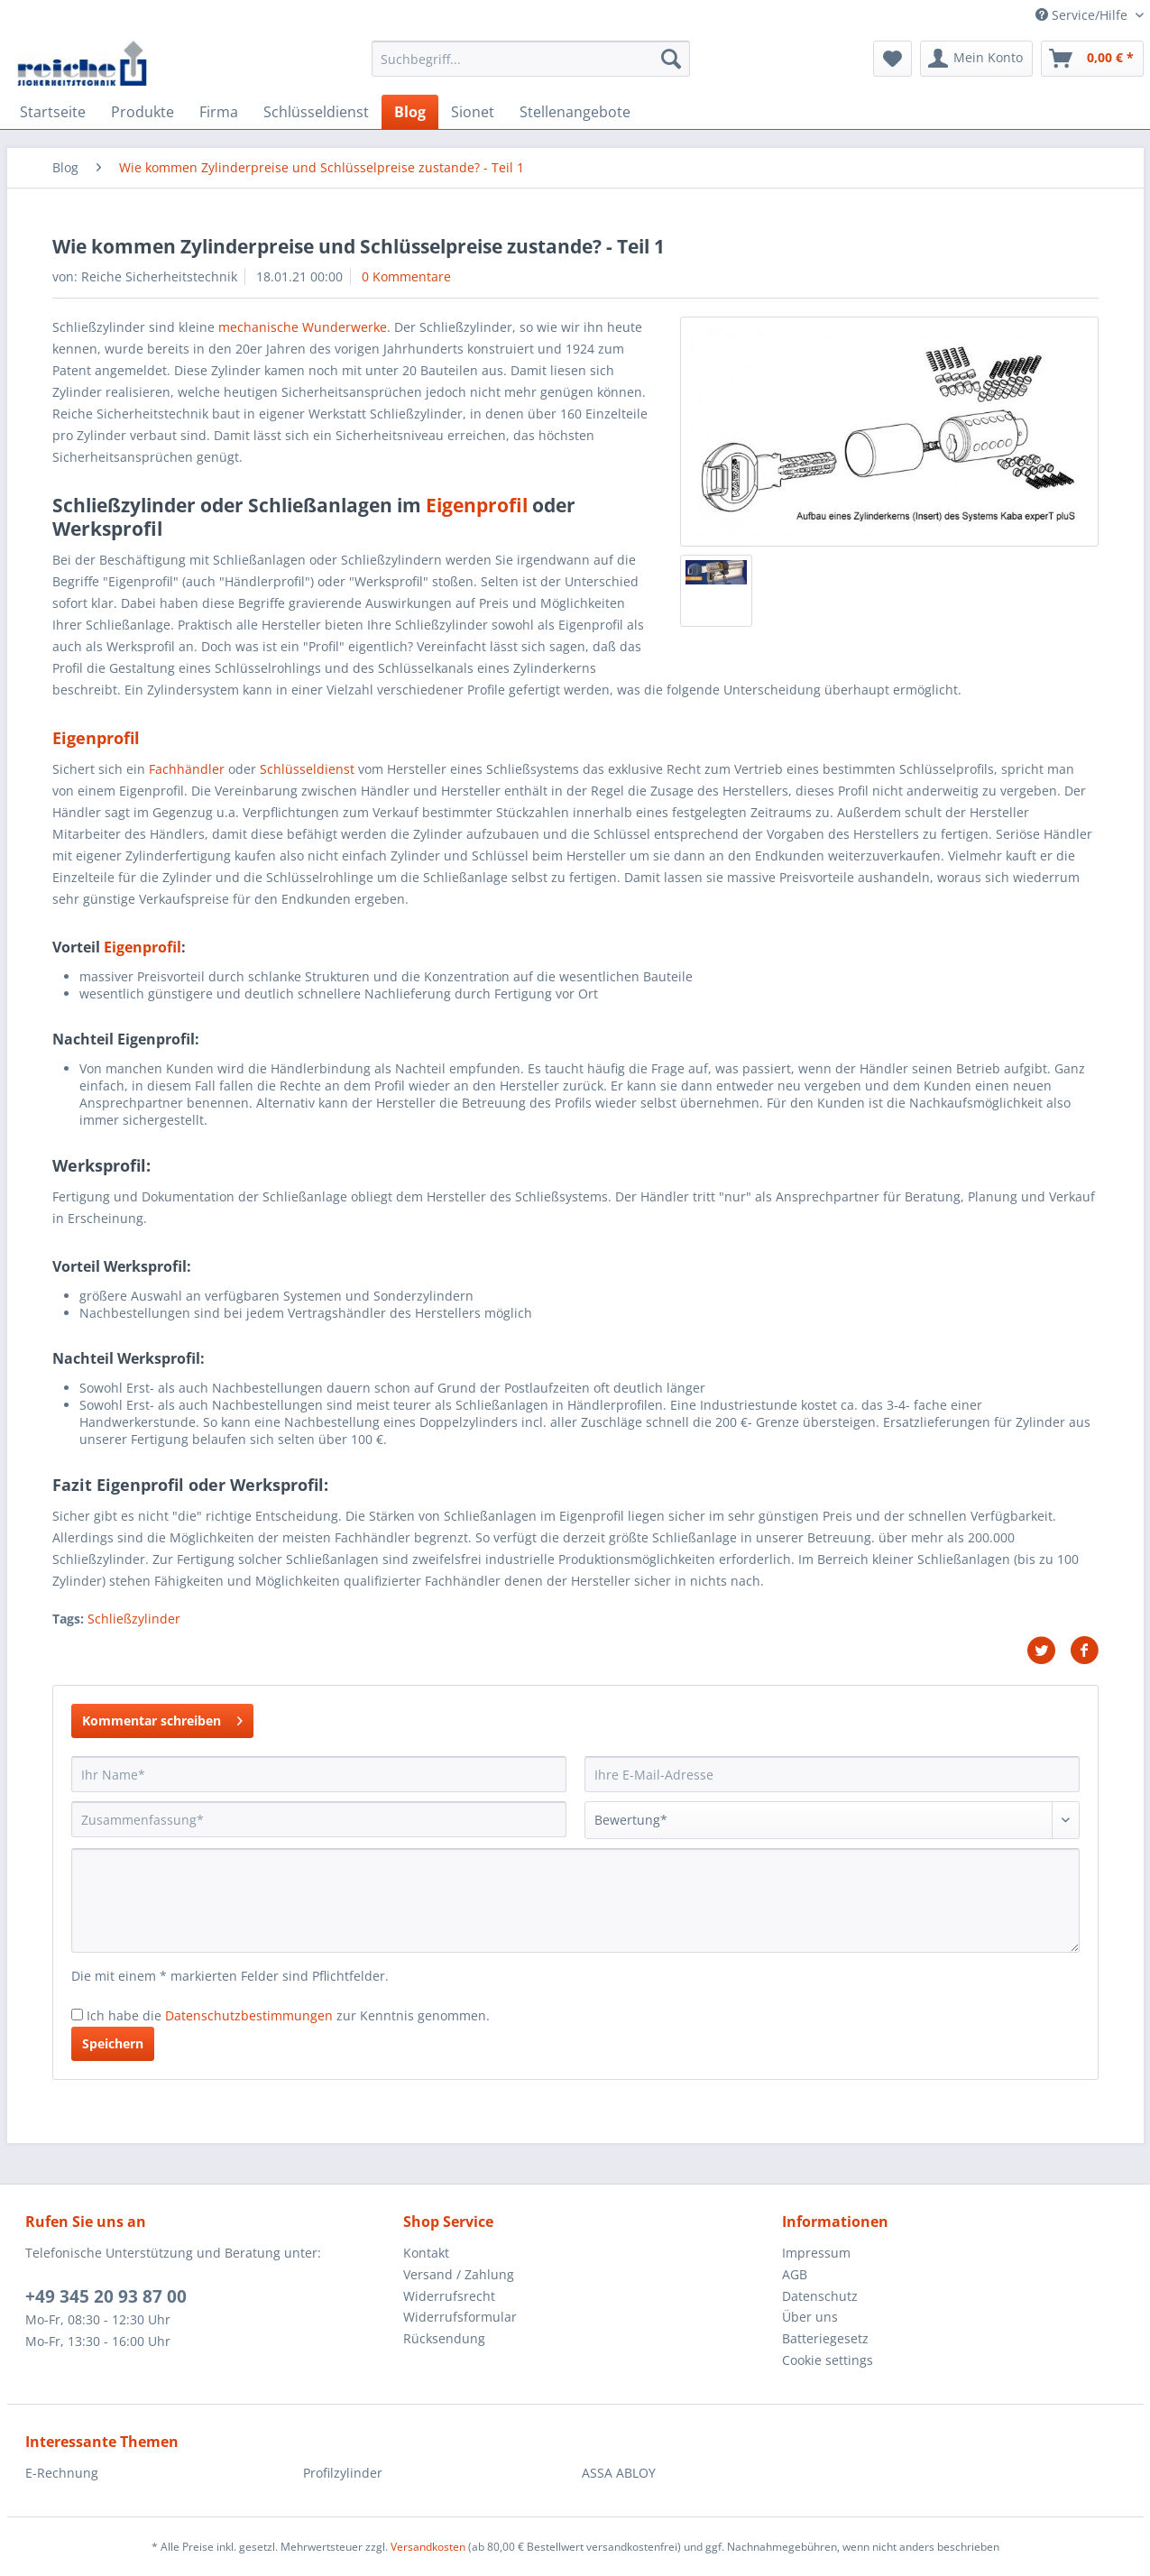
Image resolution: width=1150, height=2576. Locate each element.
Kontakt (426, 2252)
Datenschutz (820, 2296)
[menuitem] (531, 67)
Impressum (816, 2252)
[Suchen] (671, 59)
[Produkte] (142, 112)
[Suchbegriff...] (531, 59)
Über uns (810, 2316)
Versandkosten (428, 2546)
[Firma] (219, 112)
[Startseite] (52, 112)
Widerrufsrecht (449, 2296)
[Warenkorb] (1092, 59)
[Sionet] (472, 112)
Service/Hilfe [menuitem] (1083, 14)
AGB (794, 2274)
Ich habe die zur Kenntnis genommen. (288, 2015)
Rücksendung (444, 2338)
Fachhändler (187, 768)
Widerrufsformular (460, 2316)
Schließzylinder (133, 1618)
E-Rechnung (61, 2472)
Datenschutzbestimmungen (249, 2015)
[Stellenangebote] (575, 112)
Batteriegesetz (825, 2338)
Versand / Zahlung (458, 2274)
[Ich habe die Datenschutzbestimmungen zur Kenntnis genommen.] (77, 2014)
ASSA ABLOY (619, 2472)
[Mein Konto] (976, 59)
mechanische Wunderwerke (302, 327)
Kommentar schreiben (162, 1718)
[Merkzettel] (892, 59)
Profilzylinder (342, 2472)
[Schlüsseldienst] (316, 112)
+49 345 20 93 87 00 (106, 2296)
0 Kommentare (406, 276)
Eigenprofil (477, 505)
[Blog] (410, 112)
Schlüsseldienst (307, 768)
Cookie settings (827, 2360)
